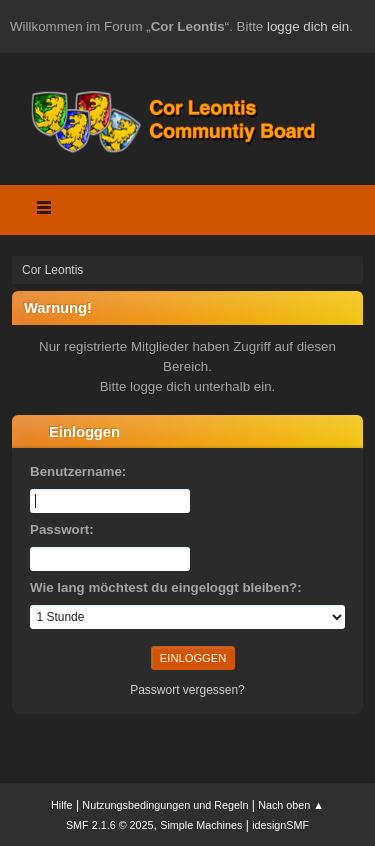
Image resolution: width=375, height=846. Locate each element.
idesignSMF (280, 825)
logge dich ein (308, 26)
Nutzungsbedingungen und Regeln (165, 805)
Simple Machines (201, 825)
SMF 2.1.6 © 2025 (110, 825)
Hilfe (62, 805)
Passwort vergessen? (187, 690)
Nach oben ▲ (291, 805)
